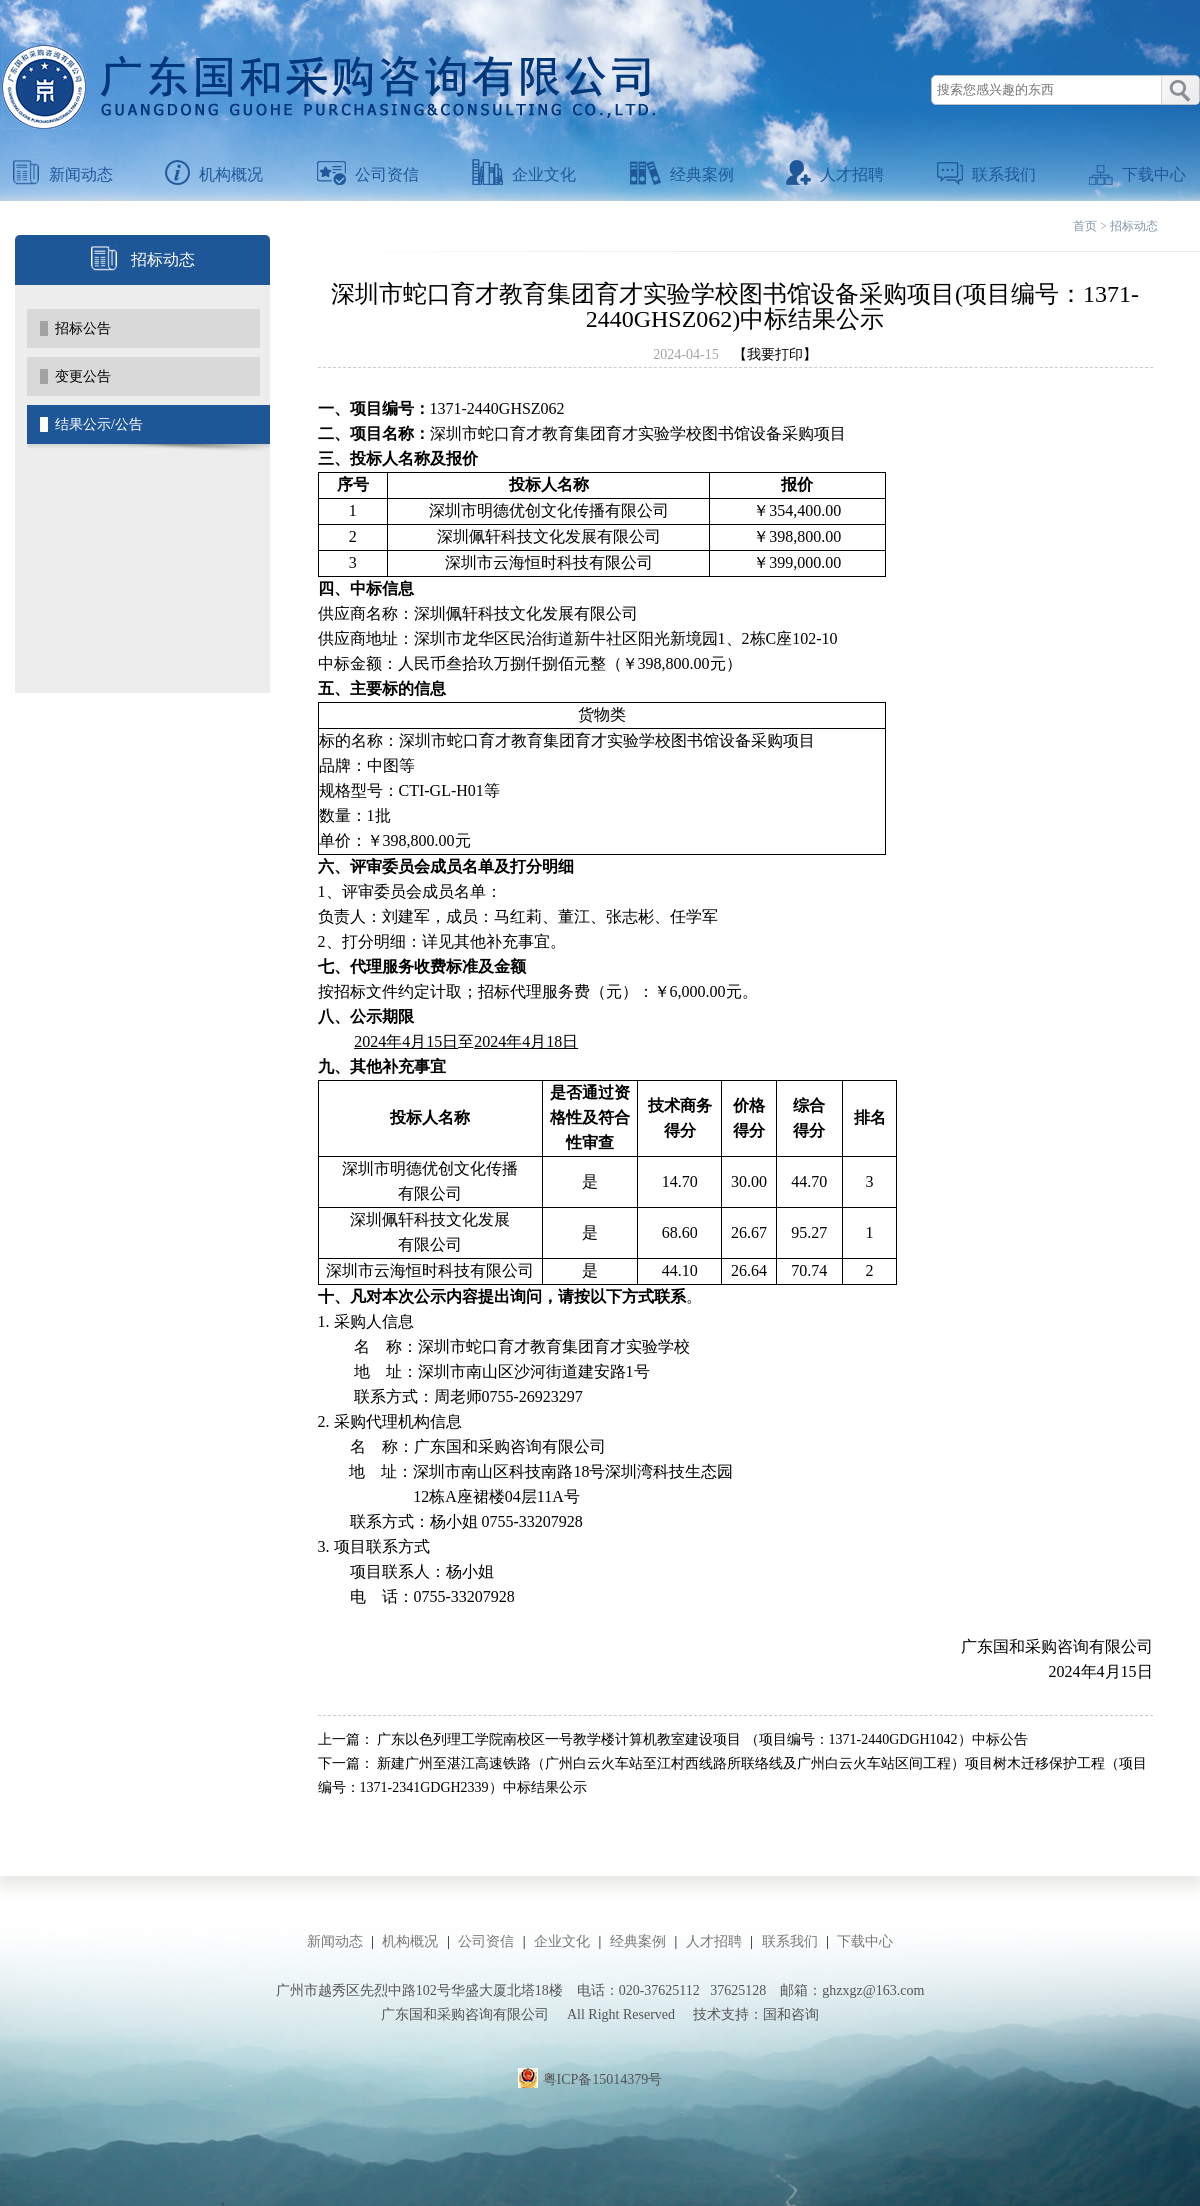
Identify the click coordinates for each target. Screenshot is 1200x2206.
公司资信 (368, 174)
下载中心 (1137, 174)
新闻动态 (63, 174)
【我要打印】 (775, 354)
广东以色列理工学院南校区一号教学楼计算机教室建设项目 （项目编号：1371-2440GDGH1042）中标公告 (702, 1739)
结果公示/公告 (99, 424)
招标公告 (83, 328)
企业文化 (524, 174)
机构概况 (214, 174)
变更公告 (83, 376)
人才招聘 (835, 174)
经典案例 (682, 174)
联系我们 (986, 174)
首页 (1085, 226)
